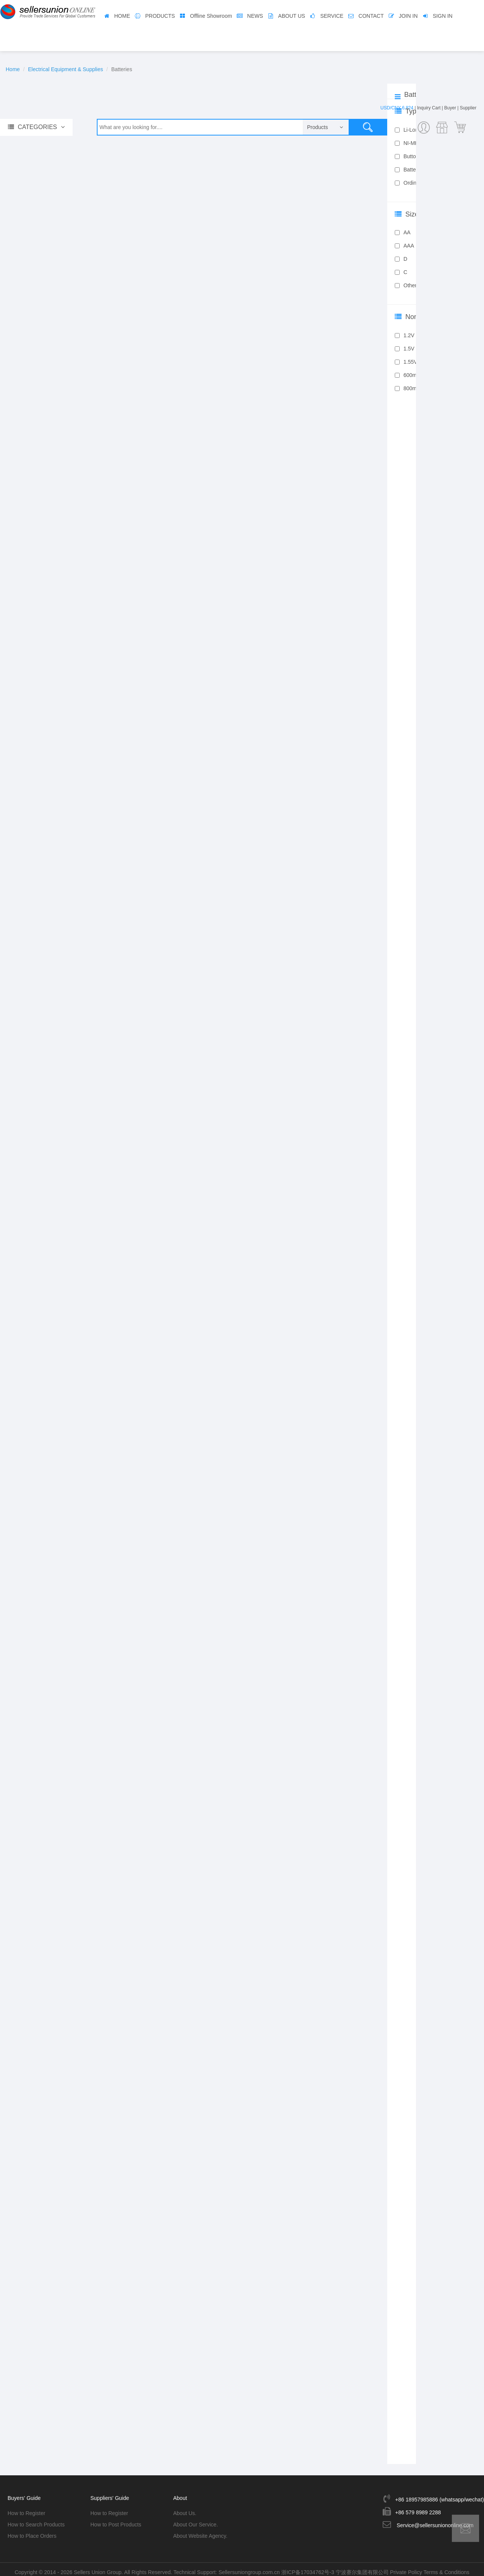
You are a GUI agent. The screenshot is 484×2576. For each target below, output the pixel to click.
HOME (122, 16)
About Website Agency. (200, 2531)
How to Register (26, 2508)
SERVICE (331, 16)
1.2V (404, 335)
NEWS (255, 16)
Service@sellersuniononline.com (435, 2520)
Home (13, 69)
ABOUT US (291, 16)
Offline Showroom (211, 16)
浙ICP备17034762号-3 (307, 2567)
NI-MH (407, 143)
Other (406, 285)
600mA (407, 375)
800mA (407, 388)
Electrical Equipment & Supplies (65, 69)
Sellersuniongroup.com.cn (249, 2567)
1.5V (404, 349)
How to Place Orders (32, 2531)
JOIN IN (408, 16)
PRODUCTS (160, 16)
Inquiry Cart (429, 108)
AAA (404, 246)
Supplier (468, 108)
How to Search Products (36, 2519)
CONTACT (371, 16)
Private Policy (406, 2567)
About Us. (184, 2508)
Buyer (450, 108)
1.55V (406, 362)
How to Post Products (115, 2519)
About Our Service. (195, 2519)
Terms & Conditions (446, 2567)
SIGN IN (443, 16)
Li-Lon (406, 130)
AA (403, 232)
